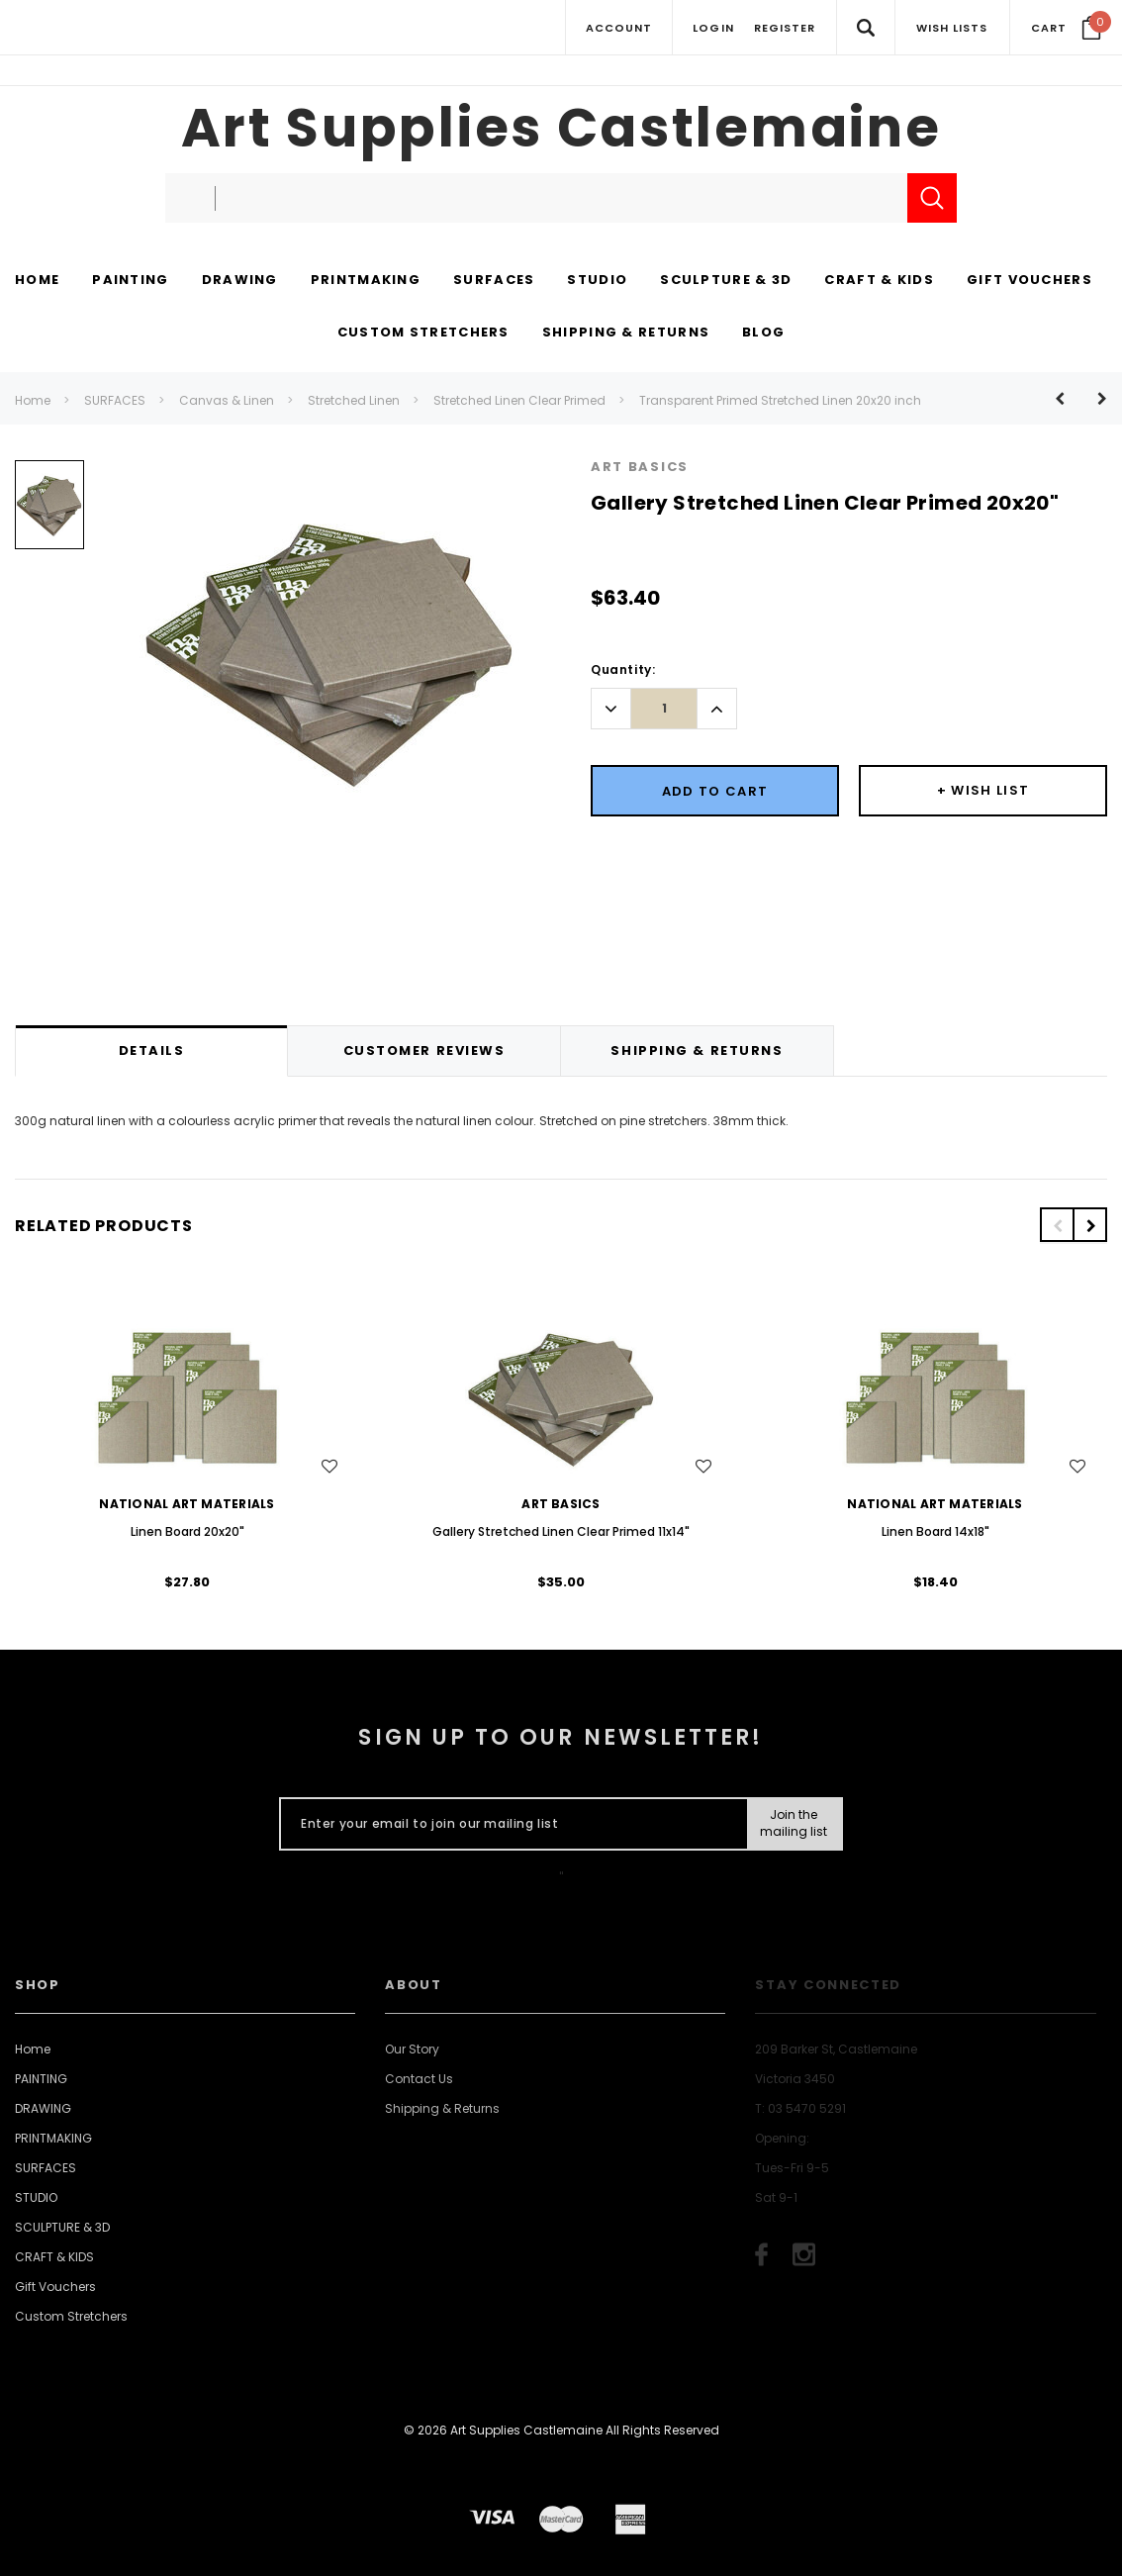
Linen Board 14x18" (935, 1531)
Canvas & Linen (226, 400)
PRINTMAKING (53, 2138)
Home (32, 400)
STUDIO (36, 2197)
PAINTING (41, 2078)
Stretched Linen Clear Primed (519, 400)
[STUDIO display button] (597, 281)
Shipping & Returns (442, 2108)
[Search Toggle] (865, 27)
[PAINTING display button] (130, 281)
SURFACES (114, 400)
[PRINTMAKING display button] (366, 281)
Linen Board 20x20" (187, 1531)
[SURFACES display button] (493, 281)
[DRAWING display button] (240, 281)
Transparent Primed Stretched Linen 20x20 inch (780, 400)
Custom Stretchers (71, 2316)
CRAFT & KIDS (54, 2256)
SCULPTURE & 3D (62, 2227)
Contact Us (419, 2078)
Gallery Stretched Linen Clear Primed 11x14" (561, 1531)
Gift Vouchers (55, 2286)
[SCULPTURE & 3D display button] (726, 281)
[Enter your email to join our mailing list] (509, 1824)
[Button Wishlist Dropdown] (983, 790)
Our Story (412, 2049)
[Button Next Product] (1094, 398)
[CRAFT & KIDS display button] (879, 281)
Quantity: (623, 669)
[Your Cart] (1066, 28)
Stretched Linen (354, 400)
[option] (49, 512)
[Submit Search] (932, 198)
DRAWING (43, 2108)
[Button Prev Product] (1067, 398)
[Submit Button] (794, 1824)
